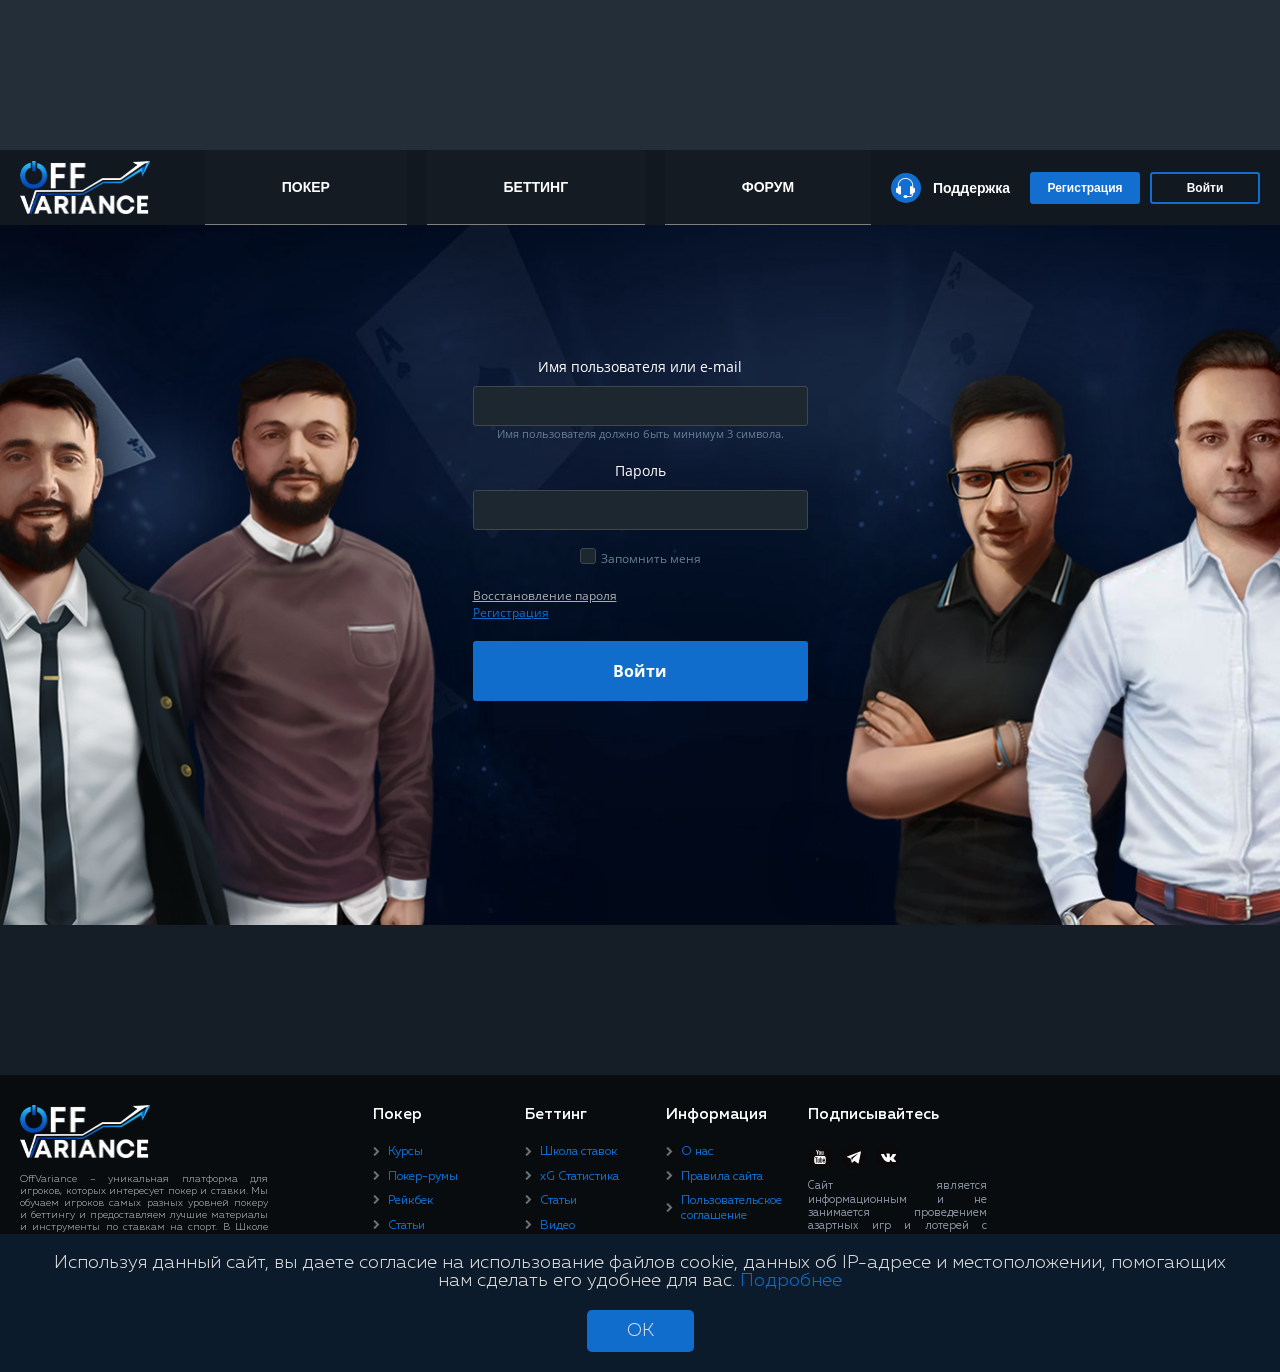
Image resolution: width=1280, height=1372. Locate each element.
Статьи (406, 1226)
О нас (697, 1152)
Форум (768, 187)
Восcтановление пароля (545, 595)
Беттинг (536, 187)
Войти (1205, 188)
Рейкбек (410, 1201)
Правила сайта (722, 1177)
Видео (557, 1226)
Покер (306, 187)
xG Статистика (579, 1177)
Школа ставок (578, 1152)
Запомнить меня (651, 558)
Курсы (405, 1152)
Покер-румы (423, 1177)
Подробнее (791, 1281)
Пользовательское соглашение (731, 1208)
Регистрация (1084, 188)
